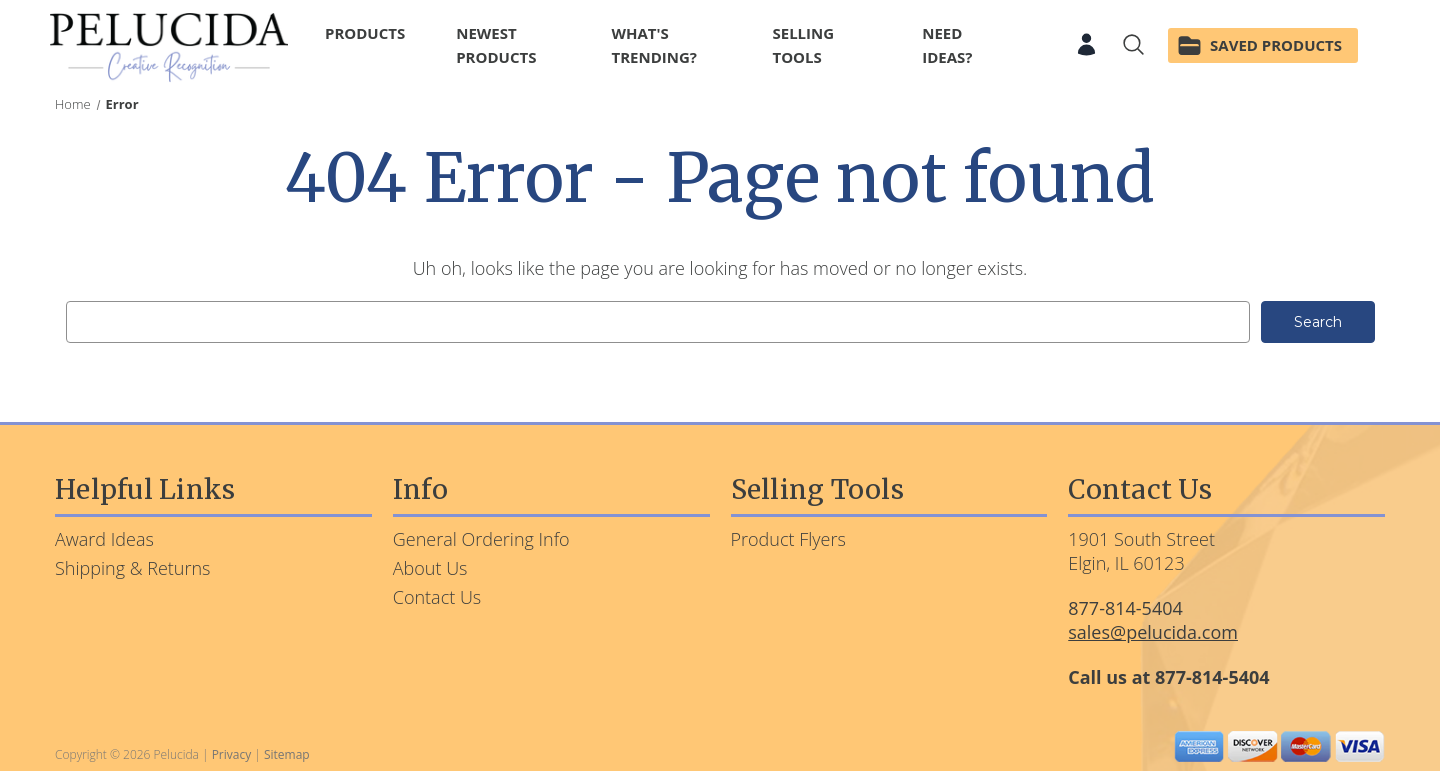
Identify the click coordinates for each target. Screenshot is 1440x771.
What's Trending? (654, 45)
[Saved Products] (1263, 47)
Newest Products (496, 45)
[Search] (1133, 47)
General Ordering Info (481, 539)
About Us (430, 568)
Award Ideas (104, 539)
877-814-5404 (1125, 608)
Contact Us (437, 597)
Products (374, 33)
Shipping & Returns (132, 568)
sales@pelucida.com (1153, 632)
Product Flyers (788, 539)
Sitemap (287, 754)
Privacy (232, 754)
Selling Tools (831, 45)
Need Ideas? (947, 45)
